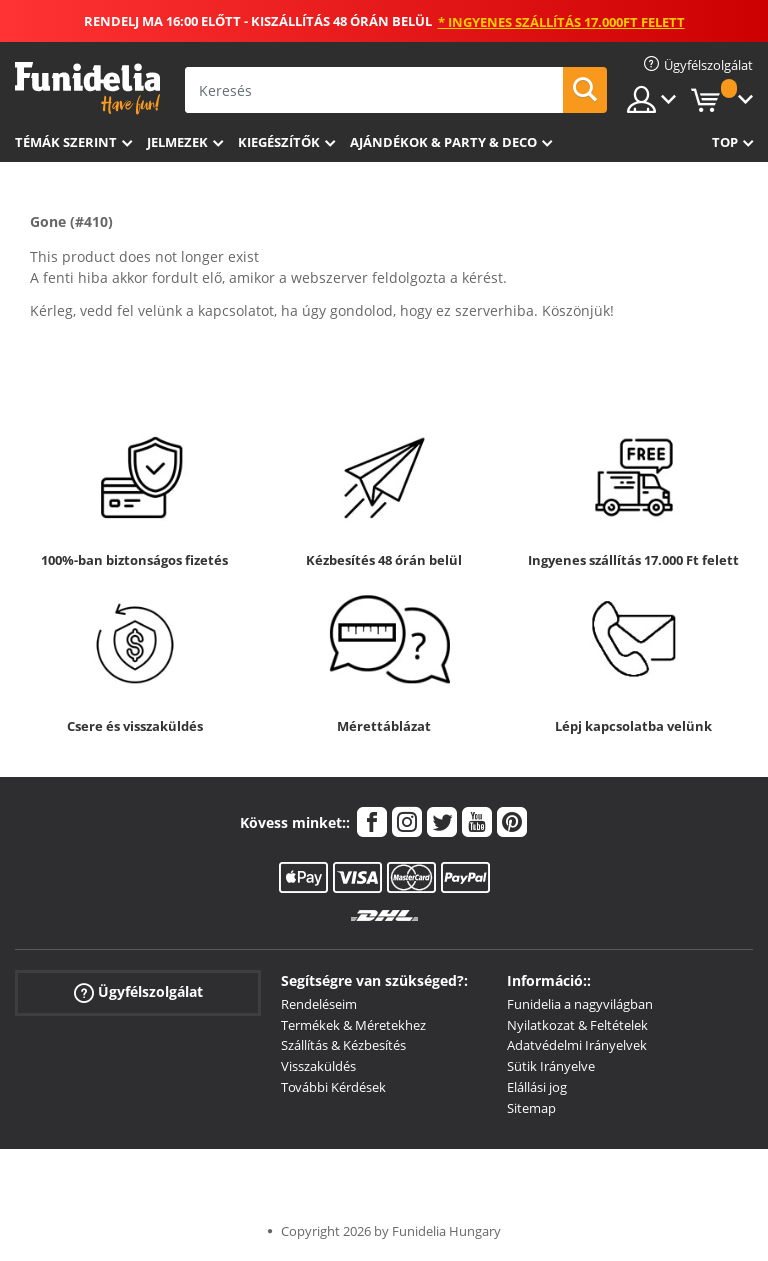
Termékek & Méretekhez (353, 1025)
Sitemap (531, 1108)
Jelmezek (177, 142)
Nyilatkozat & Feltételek (577, 1025)
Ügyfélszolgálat (138, 992)
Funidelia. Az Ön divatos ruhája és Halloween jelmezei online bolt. (87, 88)
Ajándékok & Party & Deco (443, 142)
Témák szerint (66, 142)
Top (725, 142)
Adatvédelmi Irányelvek (577, 1045)
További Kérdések (333, 1087)
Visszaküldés (318, 1066)
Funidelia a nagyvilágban (580, 1004)
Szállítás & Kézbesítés (343, 1045)
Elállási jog (537, 1087)
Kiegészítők (279, 142)
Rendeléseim (319, 1004)
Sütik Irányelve (551, 1066)
